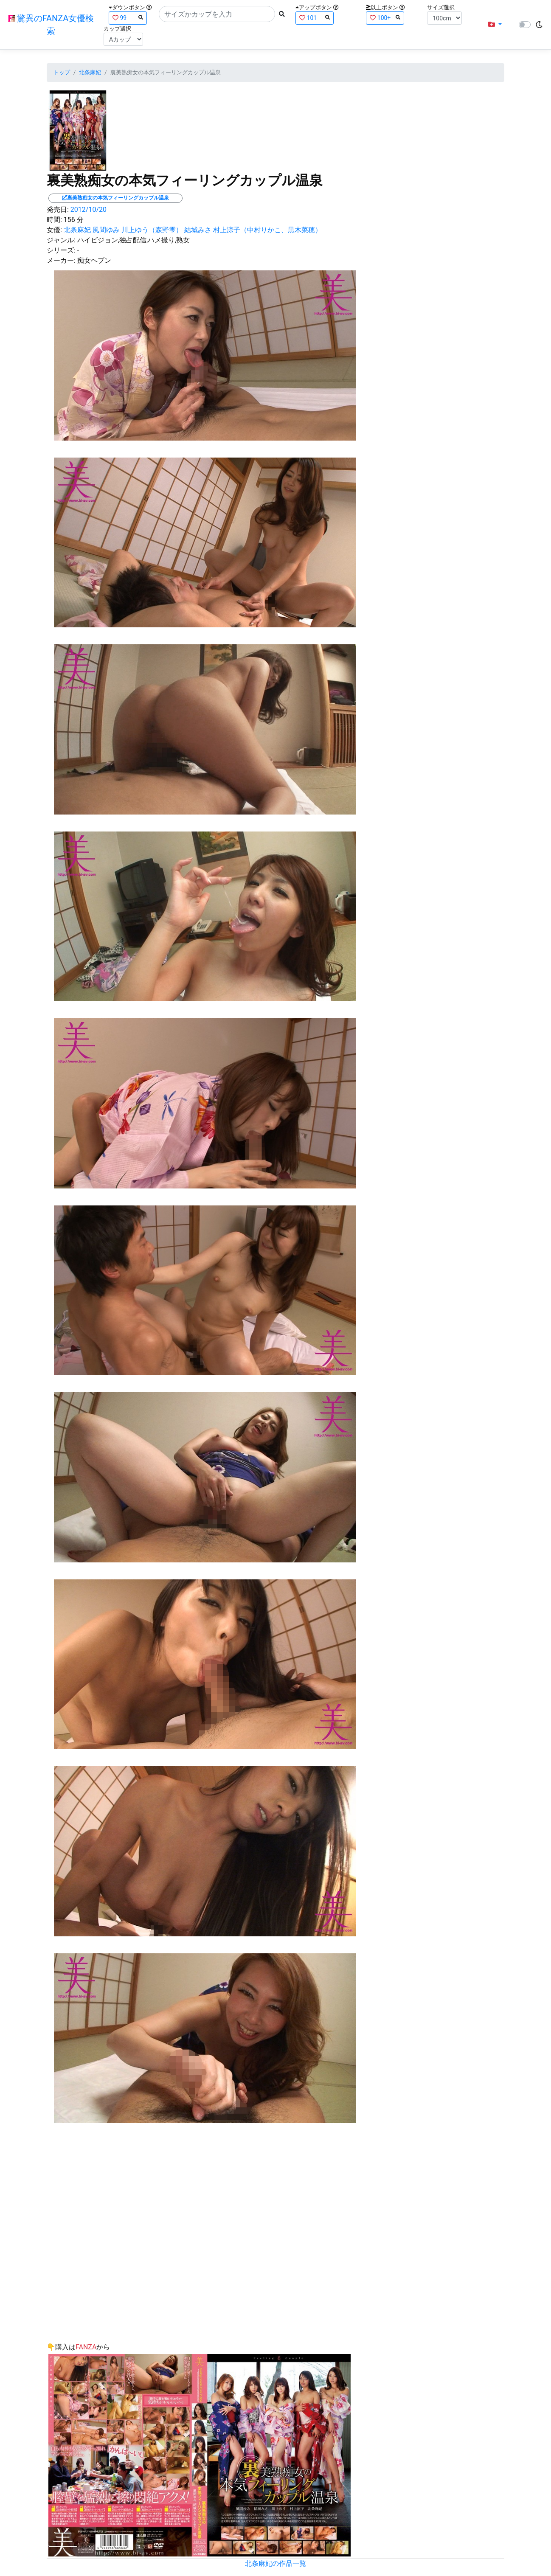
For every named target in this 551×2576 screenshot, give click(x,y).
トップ (61, 72)
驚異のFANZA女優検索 (51, 24)
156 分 (74, 220)
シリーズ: (61, 250)
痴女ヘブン (94, 260)
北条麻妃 (90, 72)
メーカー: (61, 260)
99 (127, 18)
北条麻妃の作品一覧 (275, 2563)
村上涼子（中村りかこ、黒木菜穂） (267, 230)
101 (314, 18)
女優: (54, 230)
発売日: (58, 209)
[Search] (217, 14)
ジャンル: (61, 240)
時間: (54, 220)
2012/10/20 (88, 209)
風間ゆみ (106, 230)
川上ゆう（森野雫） (152, 230)
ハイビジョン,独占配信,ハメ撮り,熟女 (133, 240)
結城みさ (197, 230)
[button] (495, 24)
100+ (385, 18)
